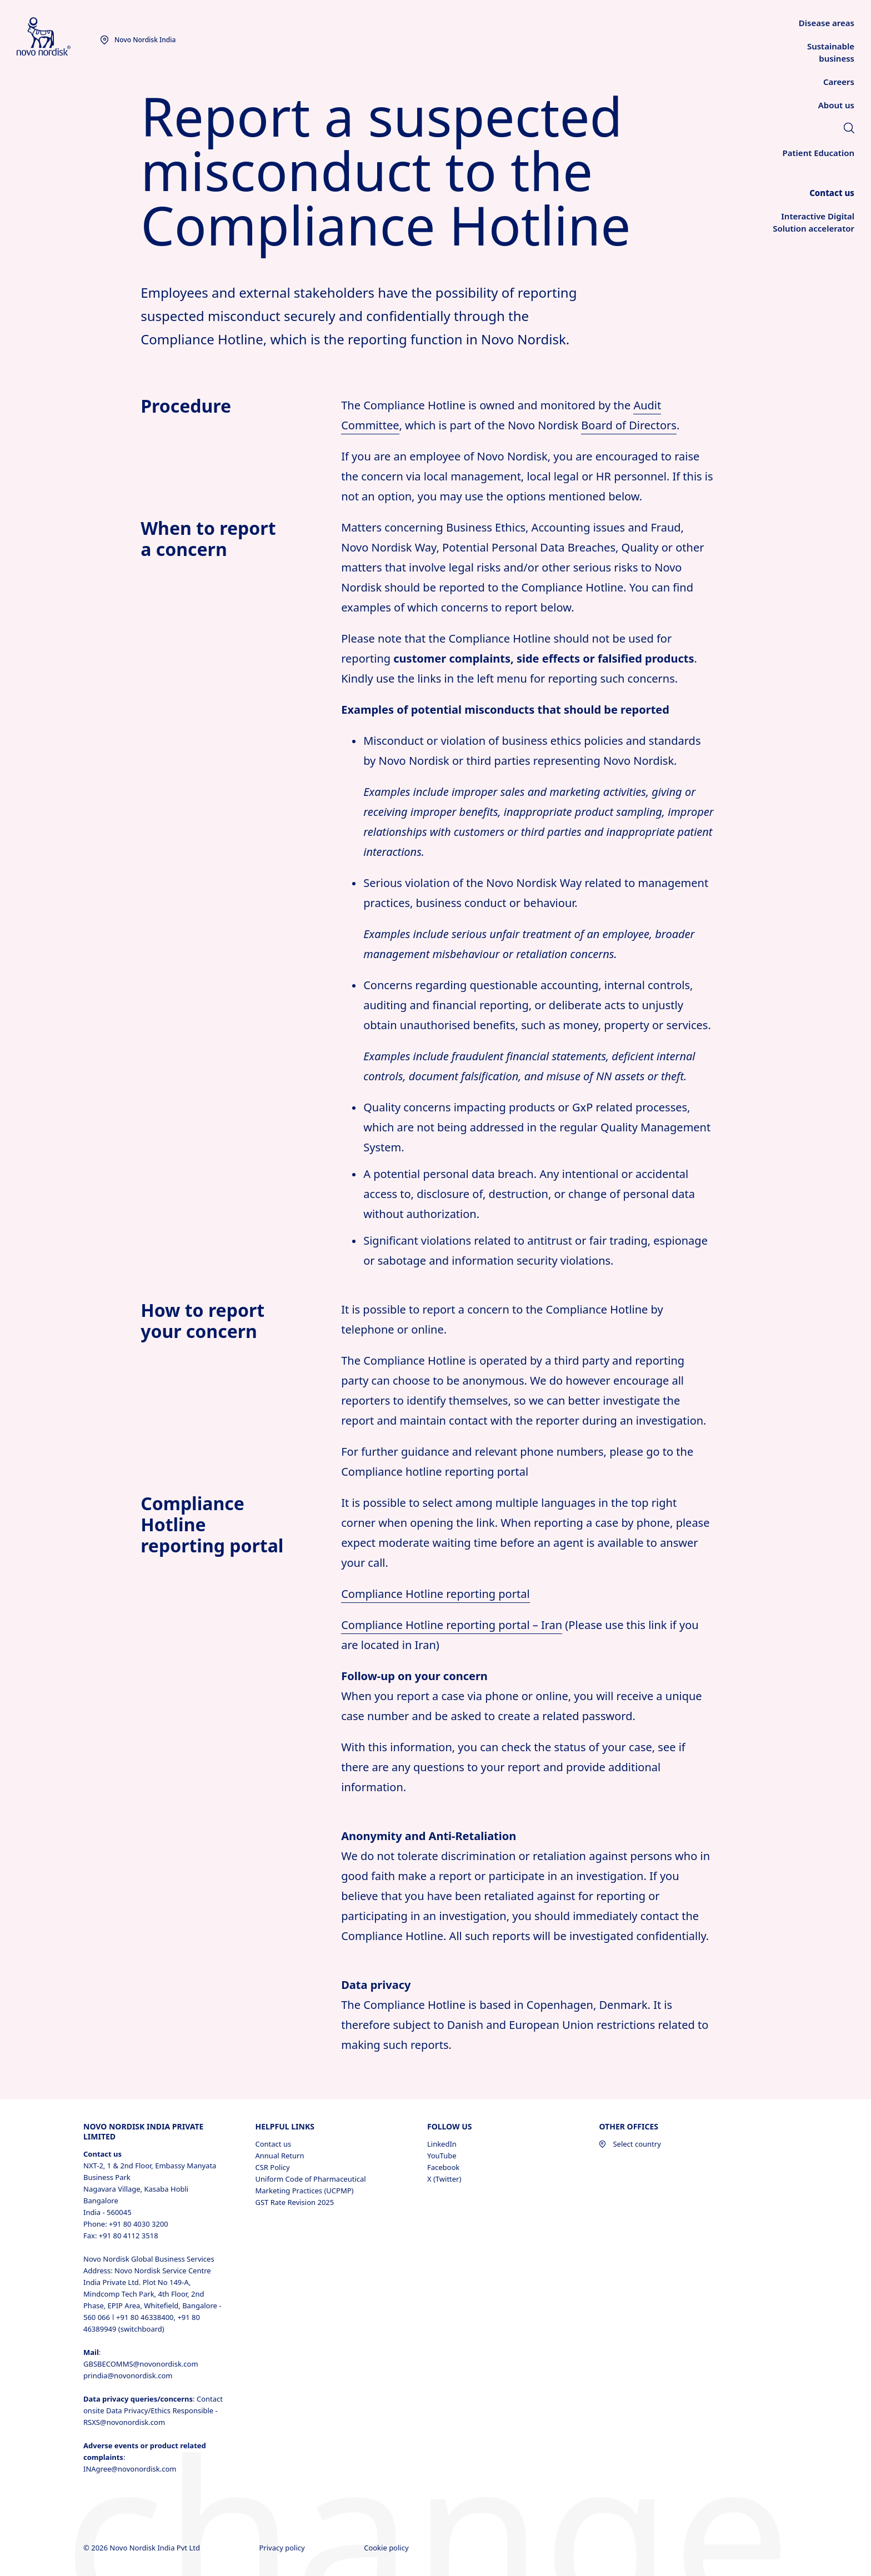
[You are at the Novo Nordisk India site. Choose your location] (138, 40)
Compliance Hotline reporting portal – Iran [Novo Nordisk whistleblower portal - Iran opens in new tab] (451, 1624)
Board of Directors (629, 425)
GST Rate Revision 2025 (294, 2202)
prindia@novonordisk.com (127, 2375)
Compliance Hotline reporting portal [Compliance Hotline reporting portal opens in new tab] (435, 1593)
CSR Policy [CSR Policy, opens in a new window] (272, 2167)
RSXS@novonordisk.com (124, 2422)
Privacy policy (283, 2548)
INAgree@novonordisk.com (129, 2469)
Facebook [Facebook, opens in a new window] (443, 2167)
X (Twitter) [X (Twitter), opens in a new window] (444, 2179)
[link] (849, 129)
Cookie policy (387, 2548)
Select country (629, 2144)
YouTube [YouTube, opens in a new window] (442, 2156)
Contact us (273, 2144)
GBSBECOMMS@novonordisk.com (140, 2364)
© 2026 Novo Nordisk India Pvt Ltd (142, 2548)
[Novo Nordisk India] (58, 37)
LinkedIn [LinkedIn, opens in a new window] (442, 2144)
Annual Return (279, 2156)
